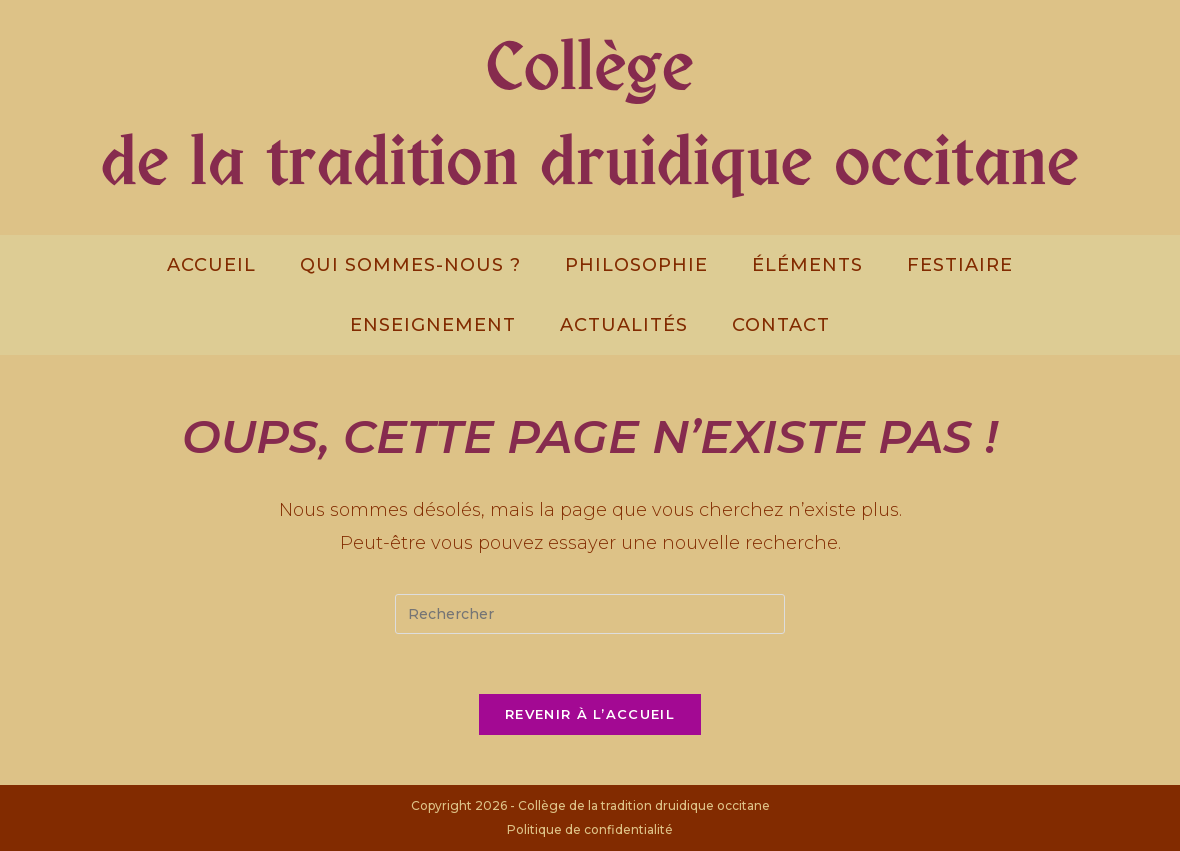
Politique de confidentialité (590, 829)
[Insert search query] (590, 614)
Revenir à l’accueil (590, 714)
